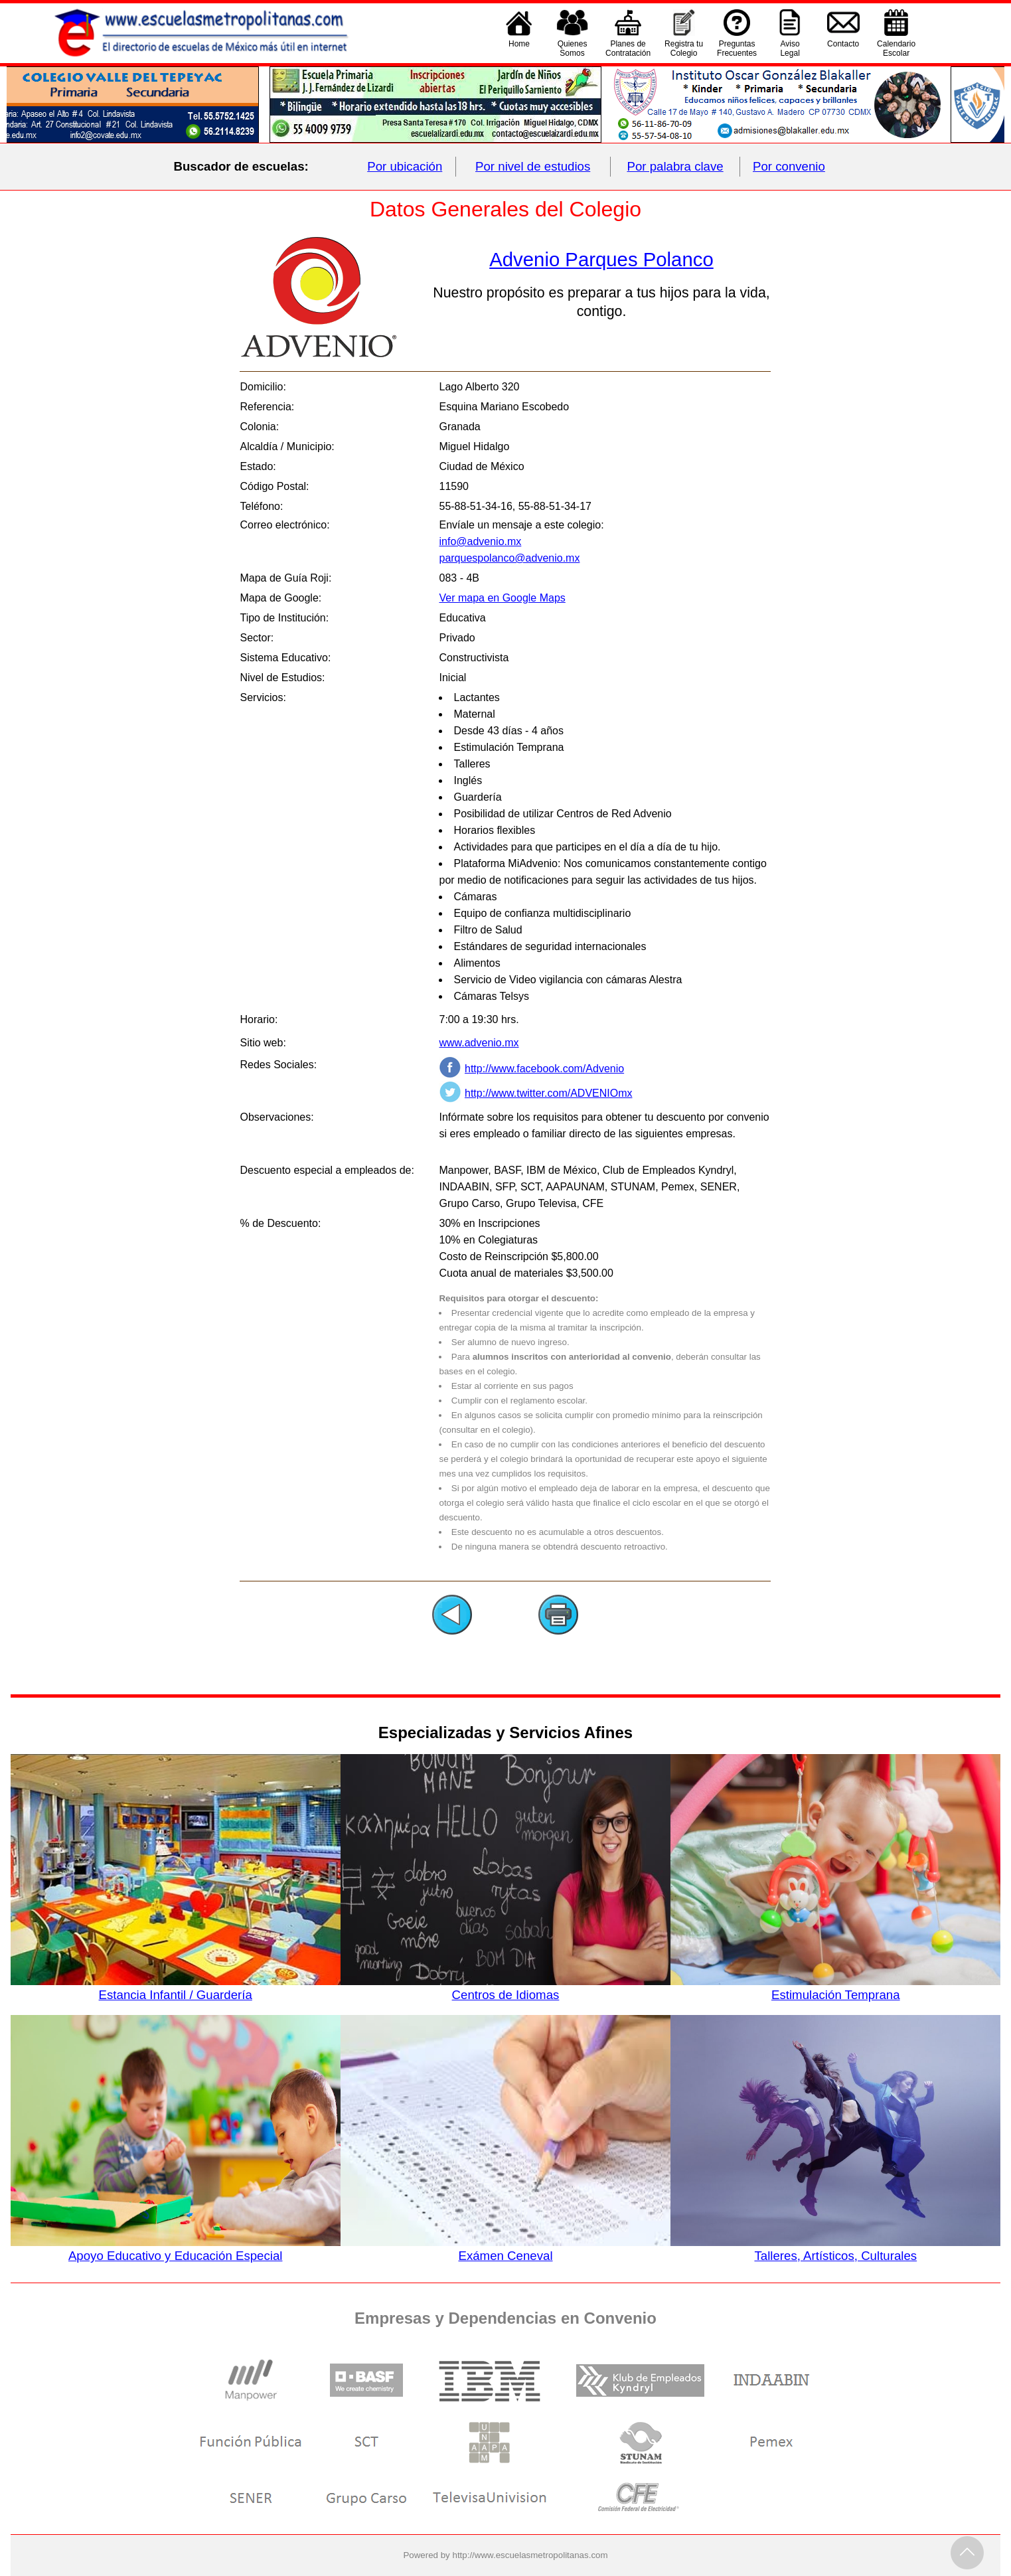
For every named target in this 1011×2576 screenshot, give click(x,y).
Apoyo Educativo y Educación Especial (176, 2249)
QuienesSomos (572, 48)
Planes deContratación (628, 48)
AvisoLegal (789, 48)
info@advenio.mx (480, 541)
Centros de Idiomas (505, 1988)
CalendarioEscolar (896, 48)
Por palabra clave (675, 166)
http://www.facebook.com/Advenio (544, 1068)
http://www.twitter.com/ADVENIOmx (549, 1093)
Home (519, 48)
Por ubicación (404, 166)
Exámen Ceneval (505, 2249)
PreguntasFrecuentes (737, 48)
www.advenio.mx (478, 1042)
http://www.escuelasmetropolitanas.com (529, 2555)
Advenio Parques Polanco (601, 259)
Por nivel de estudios (532, 166)
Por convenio (789, 166)
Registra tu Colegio (683, 48)
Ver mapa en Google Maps (502, 598)
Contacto (843, 48)
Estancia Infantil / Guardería (176, 1988)
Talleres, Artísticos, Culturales (835, 2249)
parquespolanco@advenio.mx (509, 558)
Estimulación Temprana (835, 1988)
